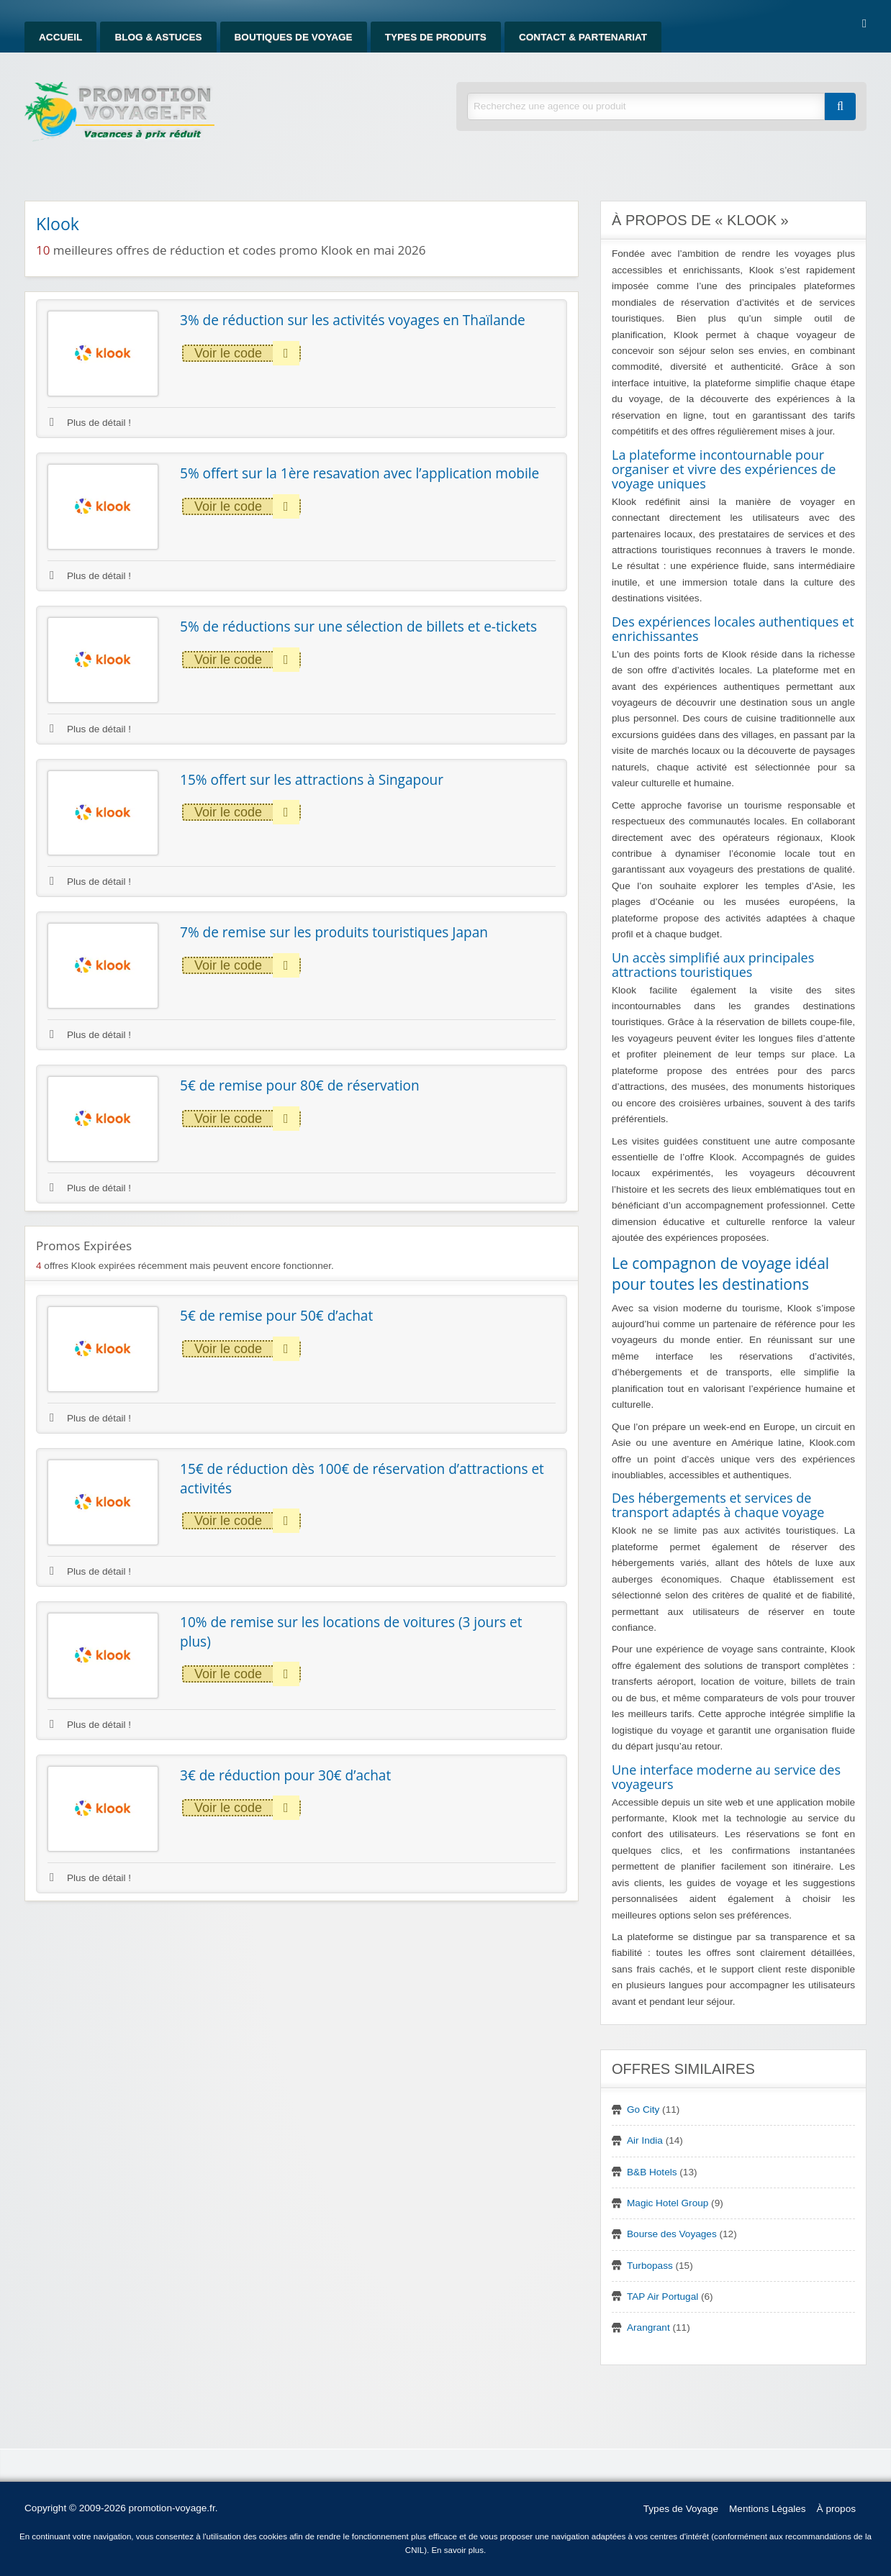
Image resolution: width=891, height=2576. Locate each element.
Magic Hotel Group (667, 2203)
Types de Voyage (680, 2508)
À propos (836, 2508)
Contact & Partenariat (583, 37)
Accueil (60, 37)
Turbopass (650, 2265)
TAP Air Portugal (662, 2296)
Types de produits (436, 37)
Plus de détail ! (90, 422)
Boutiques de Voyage (294, 37)
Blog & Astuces (158, 37)
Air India (645, 2140)
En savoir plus (457, 2550)
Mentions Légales (767, 2508)
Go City (643, 2109)
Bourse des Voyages (672, 2234)
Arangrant (648, 2327)
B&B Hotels (652, 2172)
